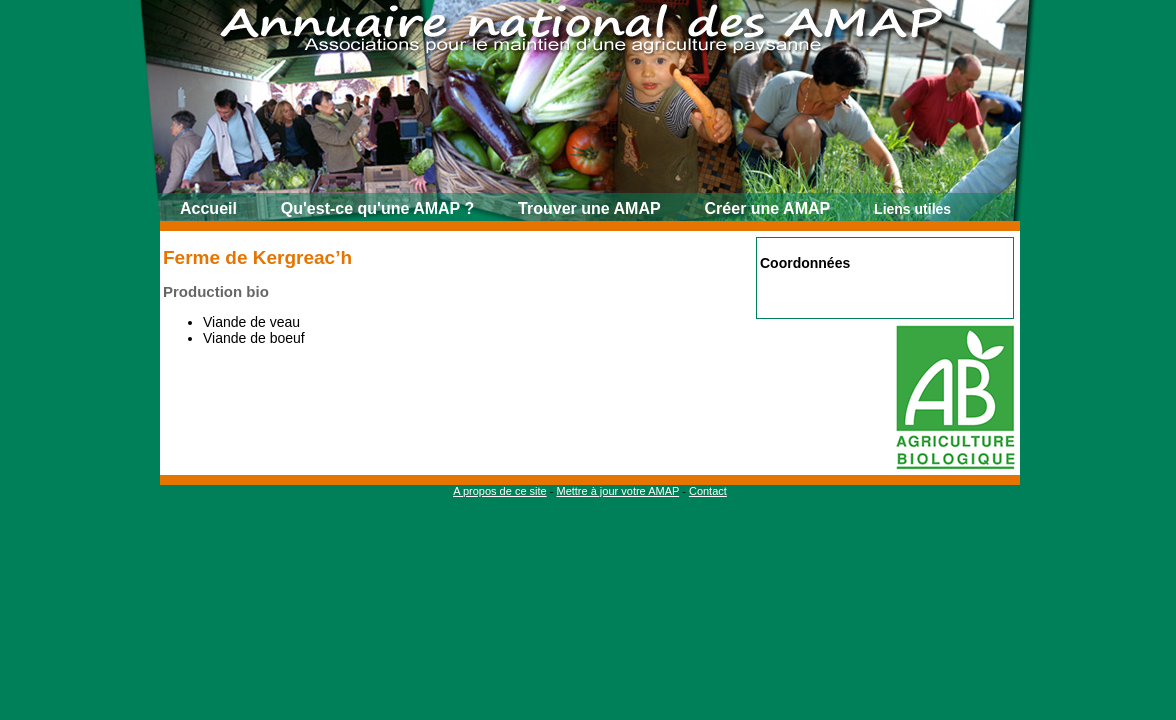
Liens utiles (912, 209)
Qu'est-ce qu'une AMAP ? (377, 208)
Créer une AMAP (768, 208)
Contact (708, 491)
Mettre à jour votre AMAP (617, 491)
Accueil (208, 208)
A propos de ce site (500, 491)
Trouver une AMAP (589, 208)
